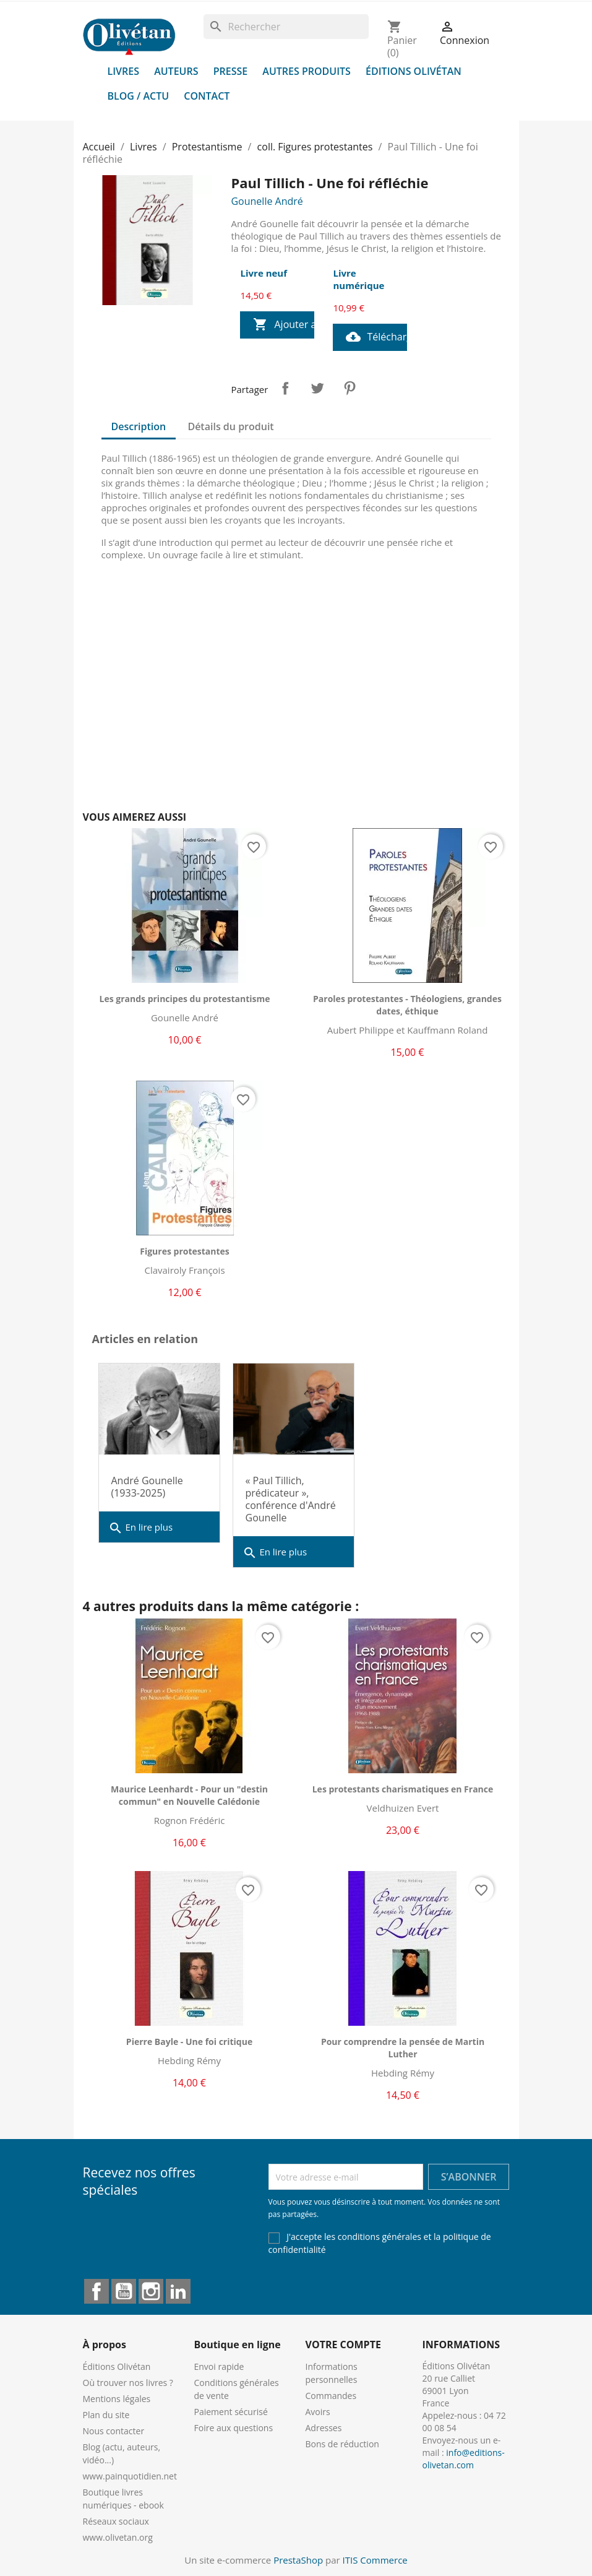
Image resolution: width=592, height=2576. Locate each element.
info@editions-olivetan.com (464, 2459)
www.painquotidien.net (130, 2476)
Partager (285, 388)
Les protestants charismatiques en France (403, 1789)
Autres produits (306, 71)
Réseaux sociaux (116, 2521)
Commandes (331, 2395)
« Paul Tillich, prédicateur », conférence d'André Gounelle (291, 1499)
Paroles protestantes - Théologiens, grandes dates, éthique (407, 1005)
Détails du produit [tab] (230, 426)
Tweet (317, 388)
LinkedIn (178, 2291)
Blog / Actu (138, 96)
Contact (207, 96)
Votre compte (343, 2344)
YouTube (123, 2291)
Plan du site (106, 2415)
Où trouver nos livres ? (128, 2382)
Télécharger (376, 337)
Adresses (324, 2428)
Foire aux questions (233, 2428)
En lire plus (140, 1528)
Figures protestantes (185, 1251)
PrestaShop (298, 2560)
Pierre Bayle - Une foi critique (189, 2041)
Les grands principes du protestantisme (185, 999)
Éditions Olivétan (413, 71)
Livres (124, 71)
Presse (230, 71)
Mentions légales (117, 2399)
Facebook (96, 2291)
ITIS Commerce (375, 2560)
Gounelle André (266, 201)
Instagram (151, 2291)
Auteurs (176, 71)
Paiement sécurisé (231, 2412)
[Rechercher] (286, 26)
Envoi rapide (219, 2366)
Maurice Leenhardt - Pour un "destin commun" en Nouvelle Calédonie (189, 1795)
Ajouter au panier (283, 325)
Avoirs (318, 2412)
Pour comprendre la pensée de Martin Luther (402, 2048)
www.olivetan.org (118, 2537)
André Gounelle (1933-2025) (147, 1487)
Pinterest (349, 388)
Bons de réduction (342, 2444)
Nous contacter (114, 2431)
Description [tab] (138, 426)
